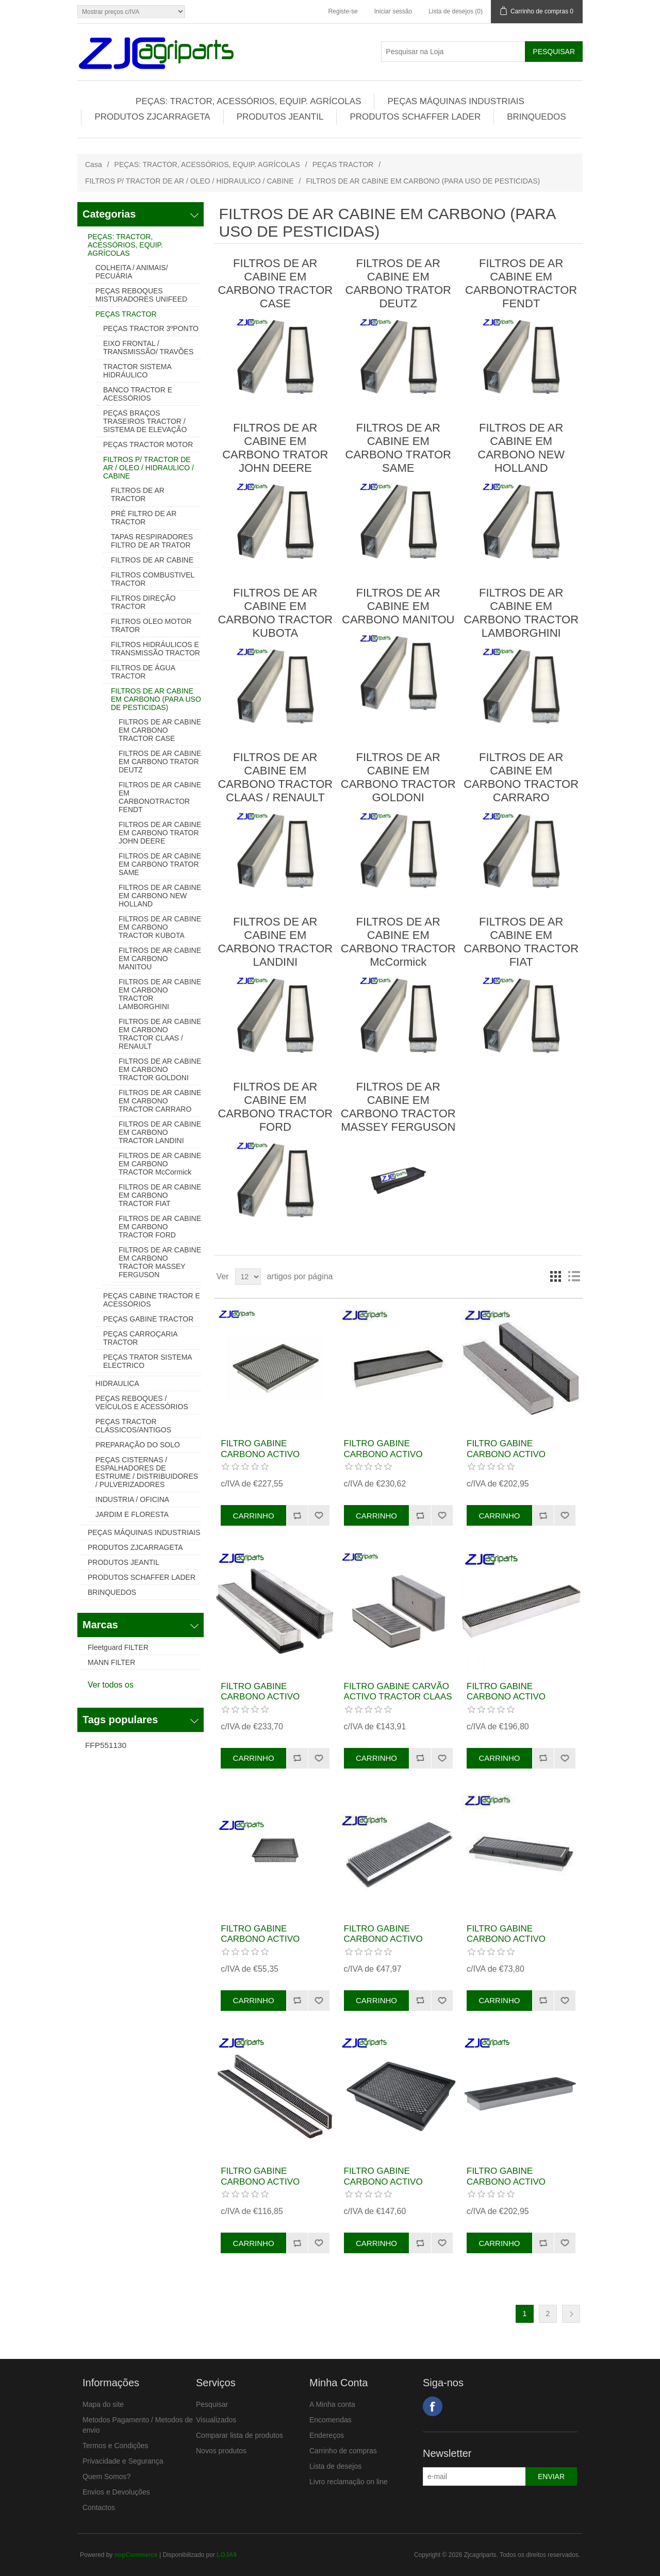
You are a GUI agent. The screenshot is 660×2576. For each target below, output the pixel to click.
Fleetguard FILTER (118, 1647)
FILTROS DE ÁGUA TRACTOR (143, 672)
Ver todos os (111, 1684)
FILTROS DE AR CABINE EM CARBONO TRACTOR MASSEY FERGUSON (160, 1262)
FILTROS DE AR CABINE (152, 560)
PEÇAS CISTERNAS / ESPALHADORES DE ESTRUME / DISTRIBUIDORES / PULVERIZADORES (146, 1472)
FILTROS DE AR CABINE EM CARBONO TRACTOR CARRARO (160, 1100)
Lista (574, 1276)
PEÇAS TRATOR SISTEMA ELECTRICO (147, 1361)
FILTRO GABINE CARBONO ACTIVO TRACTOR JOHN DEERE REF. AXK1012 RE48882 (271, 1944)
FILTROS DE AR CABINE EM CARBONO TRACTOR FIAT (160, 1195)
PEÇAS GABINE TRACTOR (148, 1319)
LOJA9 (227, 2554)
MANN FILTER (111, 1662)
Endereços (326, 2435)
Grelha (555, 1276)
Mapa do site (103, 2404)
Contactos (98, 2507)
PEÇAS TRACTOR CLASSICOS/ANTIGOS (133, 1425)
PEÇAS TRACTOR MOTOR (148, 444)
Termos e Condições (115, 2445)
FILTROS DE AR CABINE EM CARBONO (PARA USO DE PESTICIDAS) (156, 699)
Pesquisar (212, 2404)
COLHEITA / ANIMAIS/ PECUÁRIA (131, 271)
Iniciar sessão (393, 11)
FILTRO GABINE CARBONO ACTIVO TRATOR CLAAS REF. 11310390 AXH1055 (264, 1702)
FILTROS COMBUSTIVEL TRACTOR (152, 579)
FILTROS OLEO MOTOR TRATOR (151, 625)
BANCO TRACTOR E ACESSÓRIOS (137, 394)
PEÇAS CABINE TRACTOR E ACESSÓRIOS (151, 1300)
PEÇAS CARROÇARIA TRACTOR (140, 1338)
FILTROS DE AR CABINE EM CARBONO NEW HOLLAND (160, 895)
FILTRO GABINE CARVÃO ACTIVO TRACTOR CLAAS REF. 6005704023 (398, 1696)
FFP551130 (105, 1745)
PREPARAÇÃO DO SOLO (137, 1445)
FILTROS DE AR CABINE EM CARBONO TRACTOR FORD (160, 1226)
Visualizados (216, 2420)
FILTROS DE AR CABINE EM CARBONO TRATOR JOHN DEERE (160, 832)
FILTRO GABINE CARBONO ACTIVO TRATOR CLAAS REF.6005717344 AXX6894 (274, 2186)
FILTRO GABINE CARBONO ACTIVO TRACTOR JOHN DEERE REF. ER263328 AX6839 (517, 1702)
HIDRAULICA (117, 1383)
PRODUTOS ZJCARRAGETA (152, 117)
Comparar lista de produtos (239, 2435)
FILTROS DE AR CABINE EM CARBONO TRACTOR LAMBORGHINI (160, 994)
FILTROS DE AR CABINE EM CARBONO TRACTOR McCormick (160, 1163)
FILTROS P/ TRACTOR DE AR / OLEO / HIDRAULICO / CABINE (189, 181)
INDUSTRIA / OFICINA (132, 1499)
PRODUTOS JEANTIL (280, 117)
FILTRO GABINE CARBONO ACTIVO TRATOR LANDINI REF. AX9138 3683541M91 (513, 2186)
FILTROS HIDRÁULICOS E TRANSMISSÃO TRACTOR (155, 648)
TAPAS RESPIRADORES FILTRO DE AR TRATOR (152, 541)
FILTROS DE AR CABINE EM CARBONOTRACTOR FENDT (160, 797)
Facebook (432, 2406)
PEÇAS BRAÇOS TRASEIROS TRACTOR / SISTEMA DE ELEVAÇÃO (145, 421)
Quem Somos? (106, 2476)
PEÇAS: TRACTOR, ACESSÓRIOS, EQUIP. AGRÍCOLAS (248, 101)
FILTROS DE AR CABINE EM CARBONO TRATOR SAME (160, 864)
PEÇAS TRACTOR (343, 164)
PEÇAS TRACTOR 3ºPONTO (151, 328)
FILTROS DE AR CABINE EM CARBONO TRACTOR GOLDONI (160, 1069)
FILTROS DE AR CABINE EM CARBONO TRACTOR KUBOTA (160, 927)
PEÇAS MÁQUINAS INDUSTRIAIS (455, 101)
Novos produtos (221, 2451)
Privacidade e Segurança (122, 2461)
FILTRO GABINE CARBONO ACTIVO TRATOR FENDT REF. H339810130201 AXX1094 (272, 1459)
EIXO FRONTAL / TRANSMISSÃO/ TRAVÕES (148, 347)
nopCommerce (136, 2554)
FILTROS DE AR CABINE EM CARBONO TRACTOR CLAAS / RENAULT (160, 1033)
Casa (93, 164)
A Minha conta (332, 2404)
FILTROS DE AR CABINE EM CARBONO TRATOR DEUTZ (160, 761)
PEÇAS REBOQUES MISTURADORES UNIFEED (141, 295)
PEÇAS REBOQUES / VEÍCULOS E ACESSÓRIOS (141, 1402)
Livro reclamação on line (348, 2482)
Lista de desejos (335, 2466)
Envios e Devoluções (116, 2492)
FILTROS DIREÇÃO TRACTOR (143, 602)
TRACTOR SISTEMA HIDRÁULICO (137, 370)
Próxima (571, 2314)
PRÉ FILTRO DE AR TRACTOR (143, 517)
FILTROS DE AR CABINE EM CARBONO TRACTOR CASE (160, 730)
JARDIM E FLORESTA (132, 1514)
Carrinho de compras (343, 2451)
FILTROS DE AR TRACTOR (137, 494)
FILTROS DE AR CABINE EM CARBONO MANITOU (160, 958)
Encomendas (330, 2420)
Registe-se (342, 11)
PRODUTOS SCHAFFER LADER (415, 117)
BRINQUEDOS (536, 117)
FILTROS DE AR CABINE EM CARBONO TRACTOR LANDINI (160, 1132)
